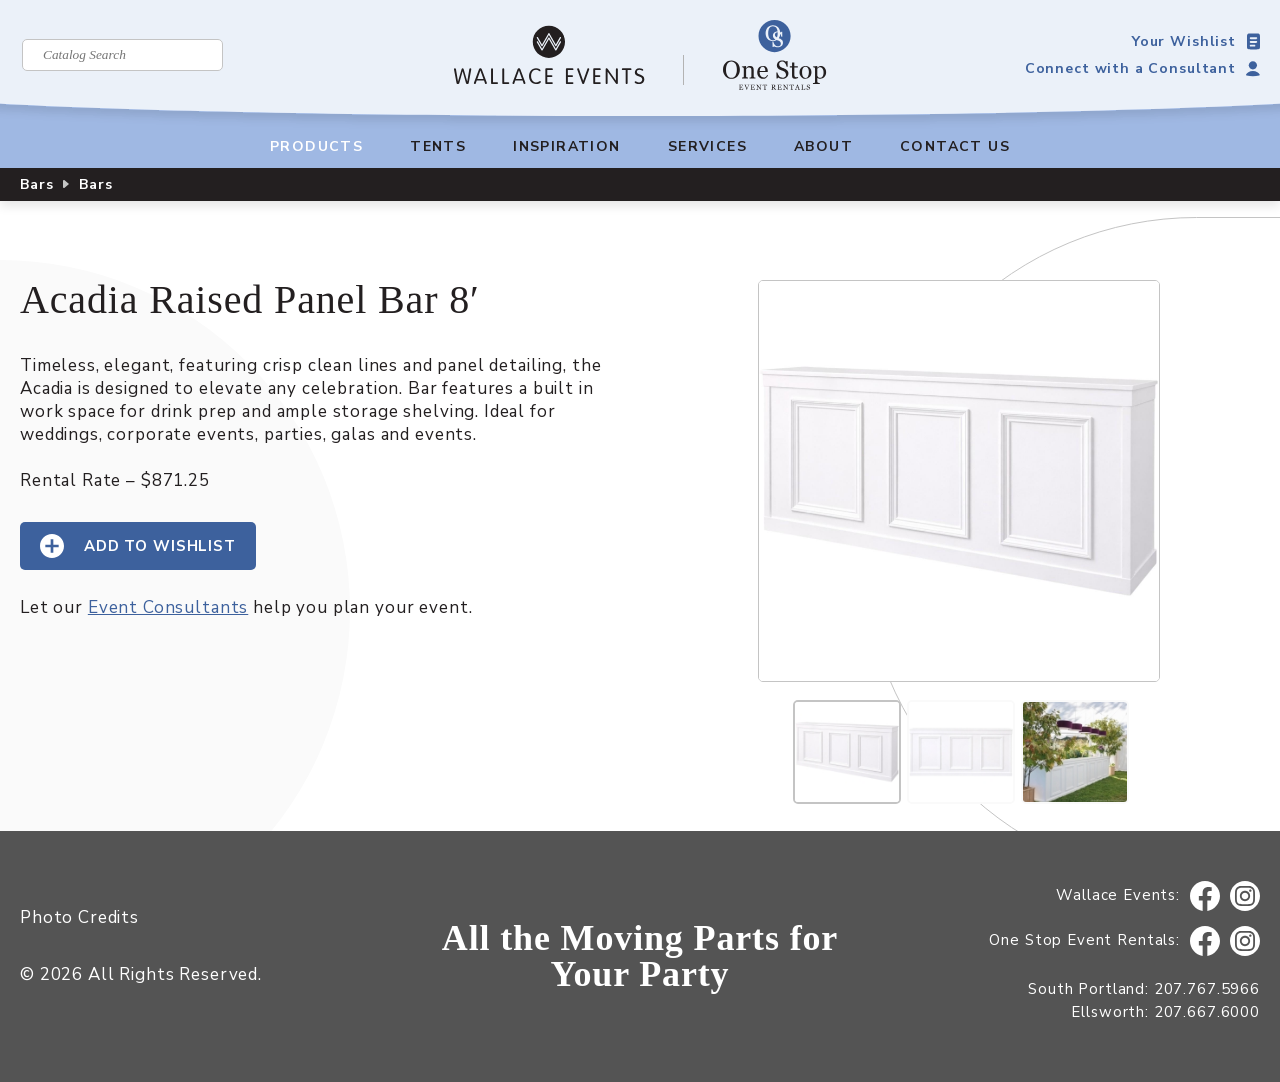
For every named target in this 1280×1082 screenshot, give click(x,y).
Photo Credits (79, 917)
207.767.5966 (1207, 989)
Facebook (1205, 896)
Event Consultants (168, 607)
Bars (36, 184)
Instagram (1245, 896)
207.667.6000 (1207, 1012)
